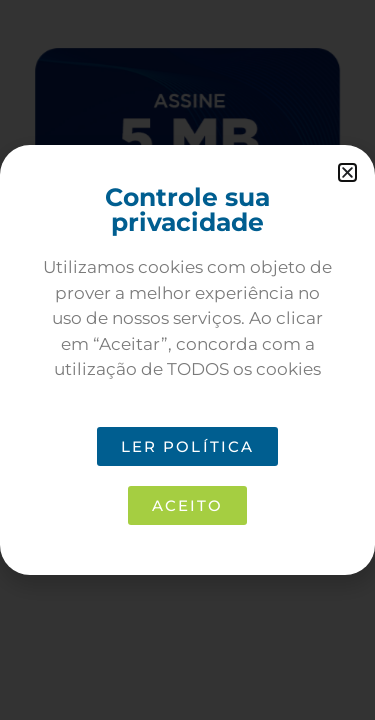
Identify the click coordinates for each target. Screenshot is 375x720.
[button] (347, 172)
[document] (187, 360)
